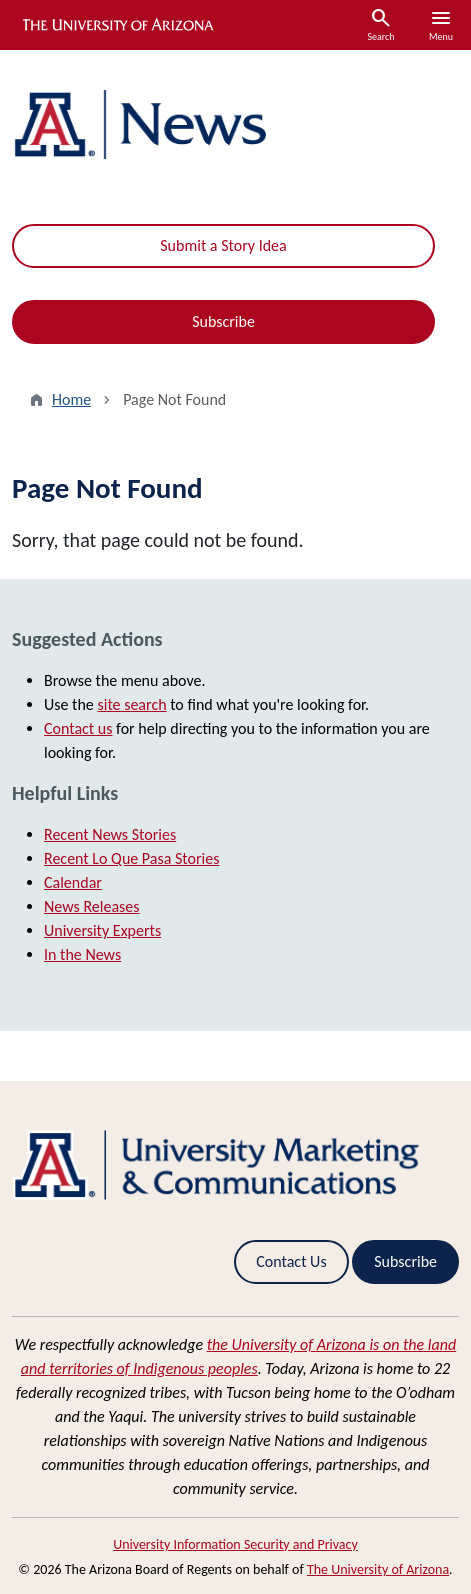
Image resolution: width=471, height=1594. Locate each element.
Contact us (78, 728)
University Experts (102, 930)
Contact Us (291, 1261)
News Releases (92, 906)
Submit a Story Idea (223, 245)
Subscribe (223, 321)
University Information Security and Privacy (235, 1544)
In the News (82, 954)
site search (131, 704)
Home (71, 399)
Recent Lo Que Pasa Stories (131, 858)
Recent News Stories (110, 834)
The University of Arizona (378, 1569)
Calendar (73, 882)
